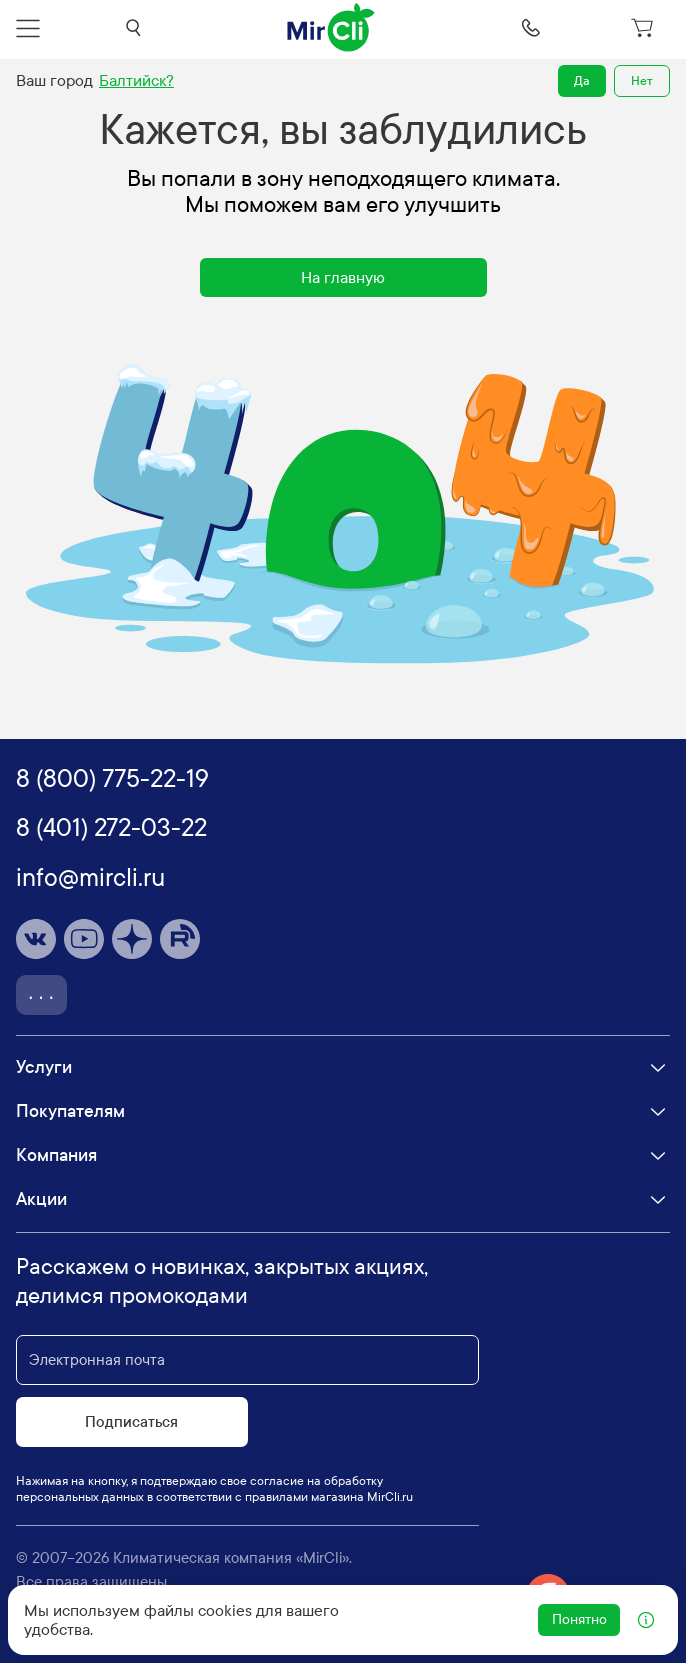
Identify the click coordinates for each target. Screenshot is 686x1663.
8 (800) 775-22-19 (112, 779)
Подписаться (131, 1422)
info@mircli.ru (90, 878)
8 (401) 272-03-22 (111, 828)
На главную (343, 277)
